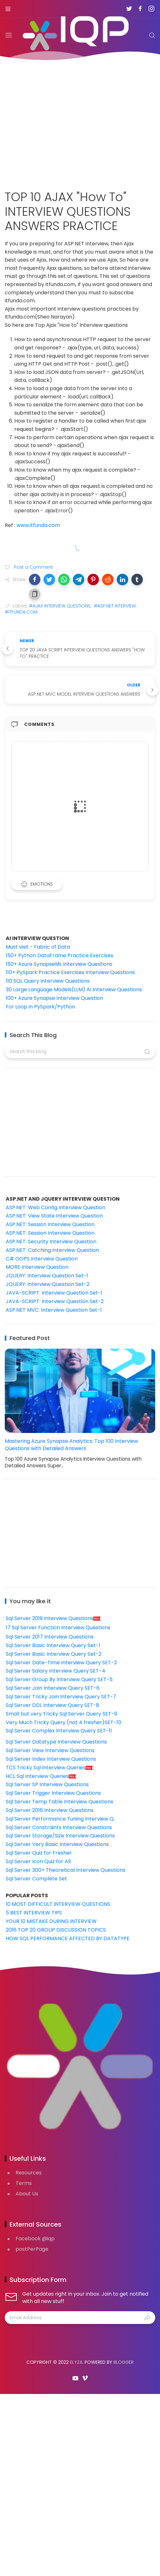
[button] (34, 579)
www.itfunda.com (38, 525)
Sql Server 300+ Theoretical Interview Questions (65, 1870)
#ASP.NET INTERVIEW (115, 606)
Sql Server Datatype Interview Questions (56, 1741)
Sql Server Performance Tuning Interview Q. (60, 1818)
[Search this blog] (80, 1051)
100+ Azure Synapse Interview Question (54, 998)
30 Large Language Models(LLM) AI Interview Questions (74, 989)
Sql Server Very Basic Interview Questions (57, 1844)
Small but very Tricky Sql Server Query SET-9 (61, 1713)
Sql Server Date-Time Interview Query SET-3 (61, 1662)
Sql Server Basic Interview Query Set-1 (53, 1645)
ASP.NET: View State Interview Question (54, 1215)
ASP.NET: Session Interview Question (50, 1224)
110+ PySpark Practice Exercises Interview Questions (70, 972)
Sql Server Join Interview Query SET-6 (53, 1688)
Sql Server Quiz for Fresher (39, 1853)
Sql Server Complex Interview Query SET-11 (59, 1730)
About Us (27, 2193)
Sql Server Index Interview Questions (51, 1759)
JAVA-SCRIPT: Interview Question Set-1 (54, 1292)
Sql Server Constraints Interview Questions (59, 1827)
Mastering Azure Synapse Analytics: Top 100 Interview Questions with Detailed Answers (71, 1444)
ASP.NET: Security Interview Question (51, 1241)
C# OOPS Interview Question (42, 1258)
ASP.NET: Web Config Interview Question (55, 1207)
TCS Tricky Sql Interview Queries (50, 1767)
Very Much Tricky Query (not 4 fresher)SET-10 (63, 1722)
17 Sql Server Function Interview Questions (58, 1627)
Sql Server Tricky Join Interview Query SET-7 (61, 1696)
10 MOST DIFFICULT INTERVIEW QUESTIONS (58, 1904)
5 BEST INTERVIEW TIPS (34, 1912)
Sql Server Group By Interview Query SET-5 (59, 1679)
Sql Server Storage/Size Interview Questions (60, 1835)
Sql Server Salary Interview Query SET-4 (55, 1670)
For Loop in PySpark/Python (40, 1006)
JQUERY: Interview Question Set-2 (47, 1284)
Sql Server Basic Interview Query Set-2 (53, 1654)
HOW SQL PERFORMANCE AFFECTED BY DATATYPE (67, 1938)
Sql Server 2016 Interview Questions (50, 1810)
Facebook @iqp (35, 2238)
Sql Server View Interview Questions (50, 1750)
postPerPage (32, 2249)
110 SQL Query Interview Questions (48, 981)
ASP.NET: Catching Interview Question (52, 1250)
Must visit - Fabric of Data (38, 947)
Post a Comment (33, 567)
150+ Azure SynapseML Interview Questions (59, 964)
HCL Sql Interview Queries (41, 1776)
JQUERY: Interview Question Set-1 (47, 1275)
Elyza (76, 2362)
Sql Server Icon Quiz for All (38, 1861)
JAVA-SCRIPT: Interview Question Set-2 (55, 1301)
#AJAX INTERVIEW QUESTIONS (59, 606)
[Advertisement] (80, 121)
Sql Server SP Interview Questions (47, 1784)
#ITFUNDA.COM (21, 612)
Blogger (124, 2362)
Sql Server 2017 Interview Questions (50, 1636)
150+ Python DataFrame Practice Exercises (59, 955)
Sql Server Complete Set (36, 1878)
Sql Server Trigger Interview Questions (53, 1793)
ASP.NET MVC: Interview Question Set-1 (54, 1310)
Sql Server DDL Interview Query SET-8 (52, 1705)
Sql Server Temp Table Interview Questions (59, 1801)
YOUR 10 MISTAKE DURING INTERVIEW (51, 1921)
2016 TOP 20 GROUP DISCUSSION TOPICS (56, 1930)
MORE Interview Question (37, 1267)
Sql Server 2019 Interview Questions (53, 1618)
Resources (29, 2172)
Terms (24, 2183)
